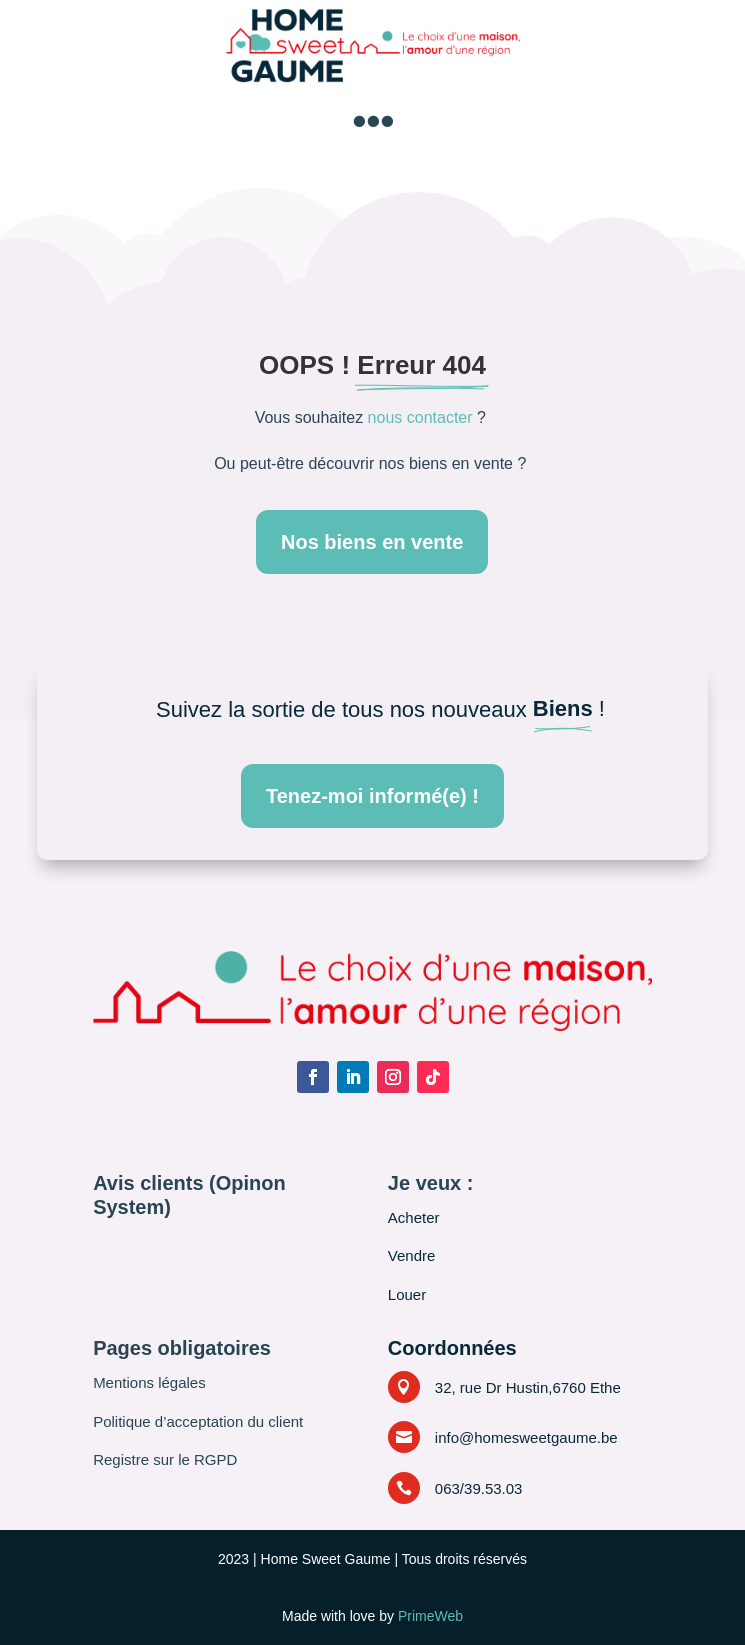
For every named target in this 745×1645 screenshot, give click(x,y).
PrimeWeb (430, 1616)
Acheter (414, 1217)
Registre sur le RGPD (165, 1459)
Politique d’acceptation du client (198, 1421)
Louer (407, 1294)
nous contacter (420, 417)
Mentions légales (149, 1382)
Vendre (412, 1255)
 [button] (373, 121)
